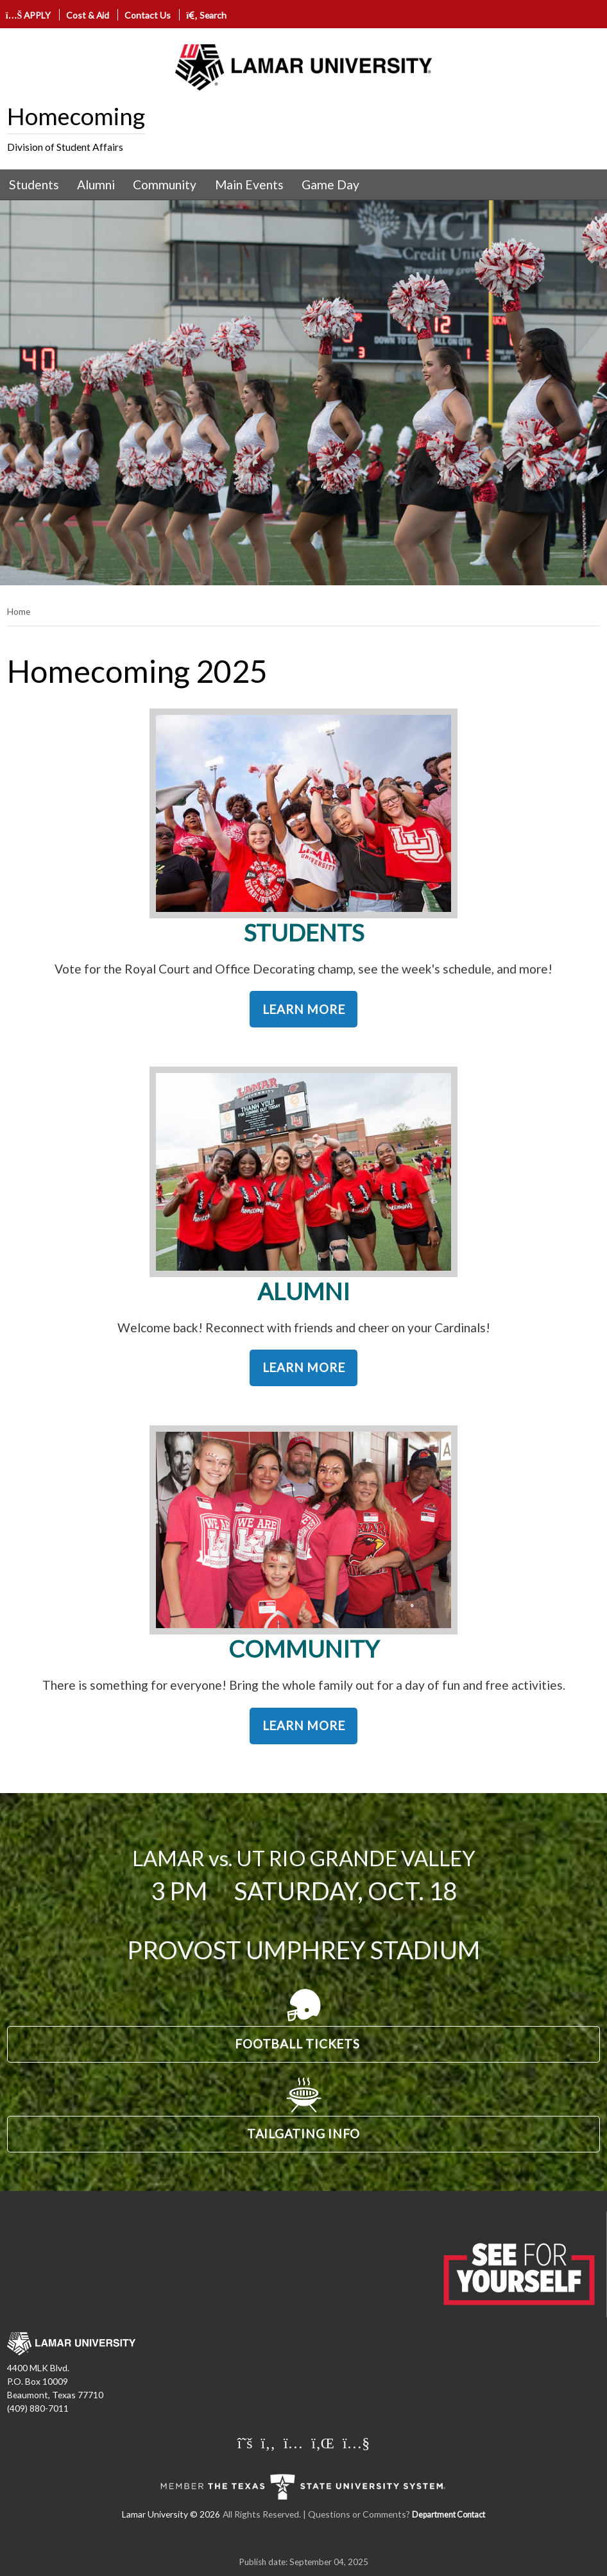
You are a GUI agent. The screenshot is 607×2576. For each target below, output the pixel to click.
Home (18, 611)
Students (34, 184)
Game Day (330, 184)
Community (164, 184)
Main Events (249, 184)
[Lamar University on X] (245, 2442)
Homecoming (76, 116)
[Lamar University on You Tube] (356, 2442)
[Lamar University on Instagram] (293, 2442)
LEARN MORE (303, 1009)
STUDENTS (304, 932)
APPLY (28, 15)
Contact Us (147, 15)
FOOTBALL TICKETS (297, 2043)
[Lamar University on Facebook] (268, 2442)
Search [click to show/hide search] (206, 15)
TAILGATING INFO (303, 2133)
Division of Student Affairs (65, 147)
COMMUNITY (303, 1649)
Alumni (96, 184)
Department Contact (448, 2515)
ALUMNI (303, 1291)
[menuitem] (34, 184)
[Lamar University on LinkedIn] (323, 2442)
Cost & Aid (87, 15)
